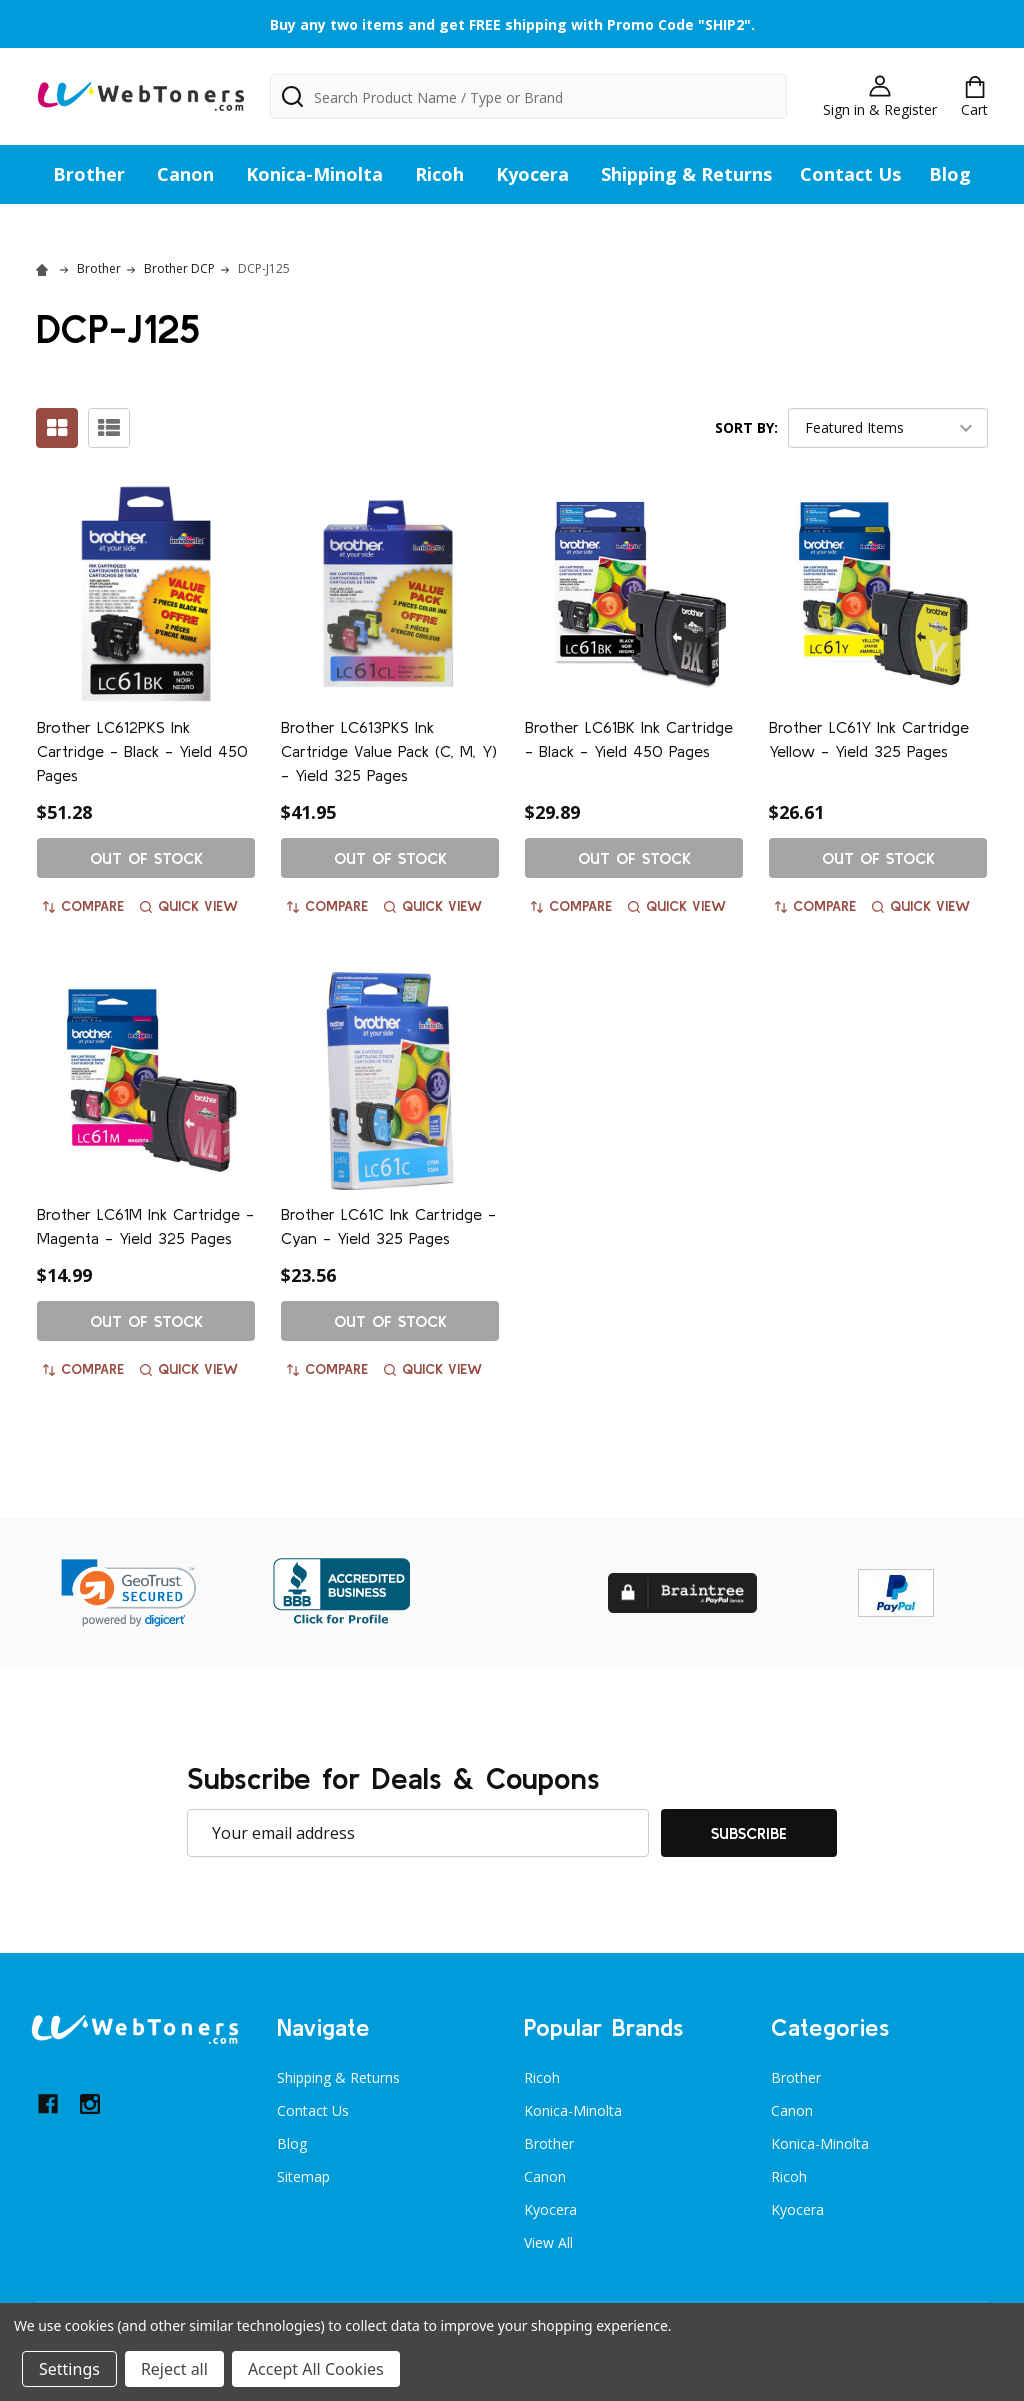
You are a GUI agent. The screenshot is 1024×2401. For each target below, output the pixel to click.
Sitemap (303, 2176)
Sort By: (746, 427)
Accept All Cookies (316, 2369)
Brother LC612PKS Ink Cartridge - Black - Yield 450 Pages (142, 751)
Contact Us (850, 174)
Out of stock (146, 858)
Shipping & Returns (686, 174)
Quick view (189, 906)
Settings (69, 2369)
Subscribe (749, 1833)
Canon (185, 174)
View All (548, 2242)
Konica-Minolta (314, 174)
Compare (83, 906)
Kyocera (532, 174)
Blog (950, 174)
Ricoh (439, 174)
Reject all (174, 2369)
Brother (89, 174)
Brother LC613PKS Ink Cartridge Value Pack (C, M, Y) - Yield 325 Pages (389, 751)
